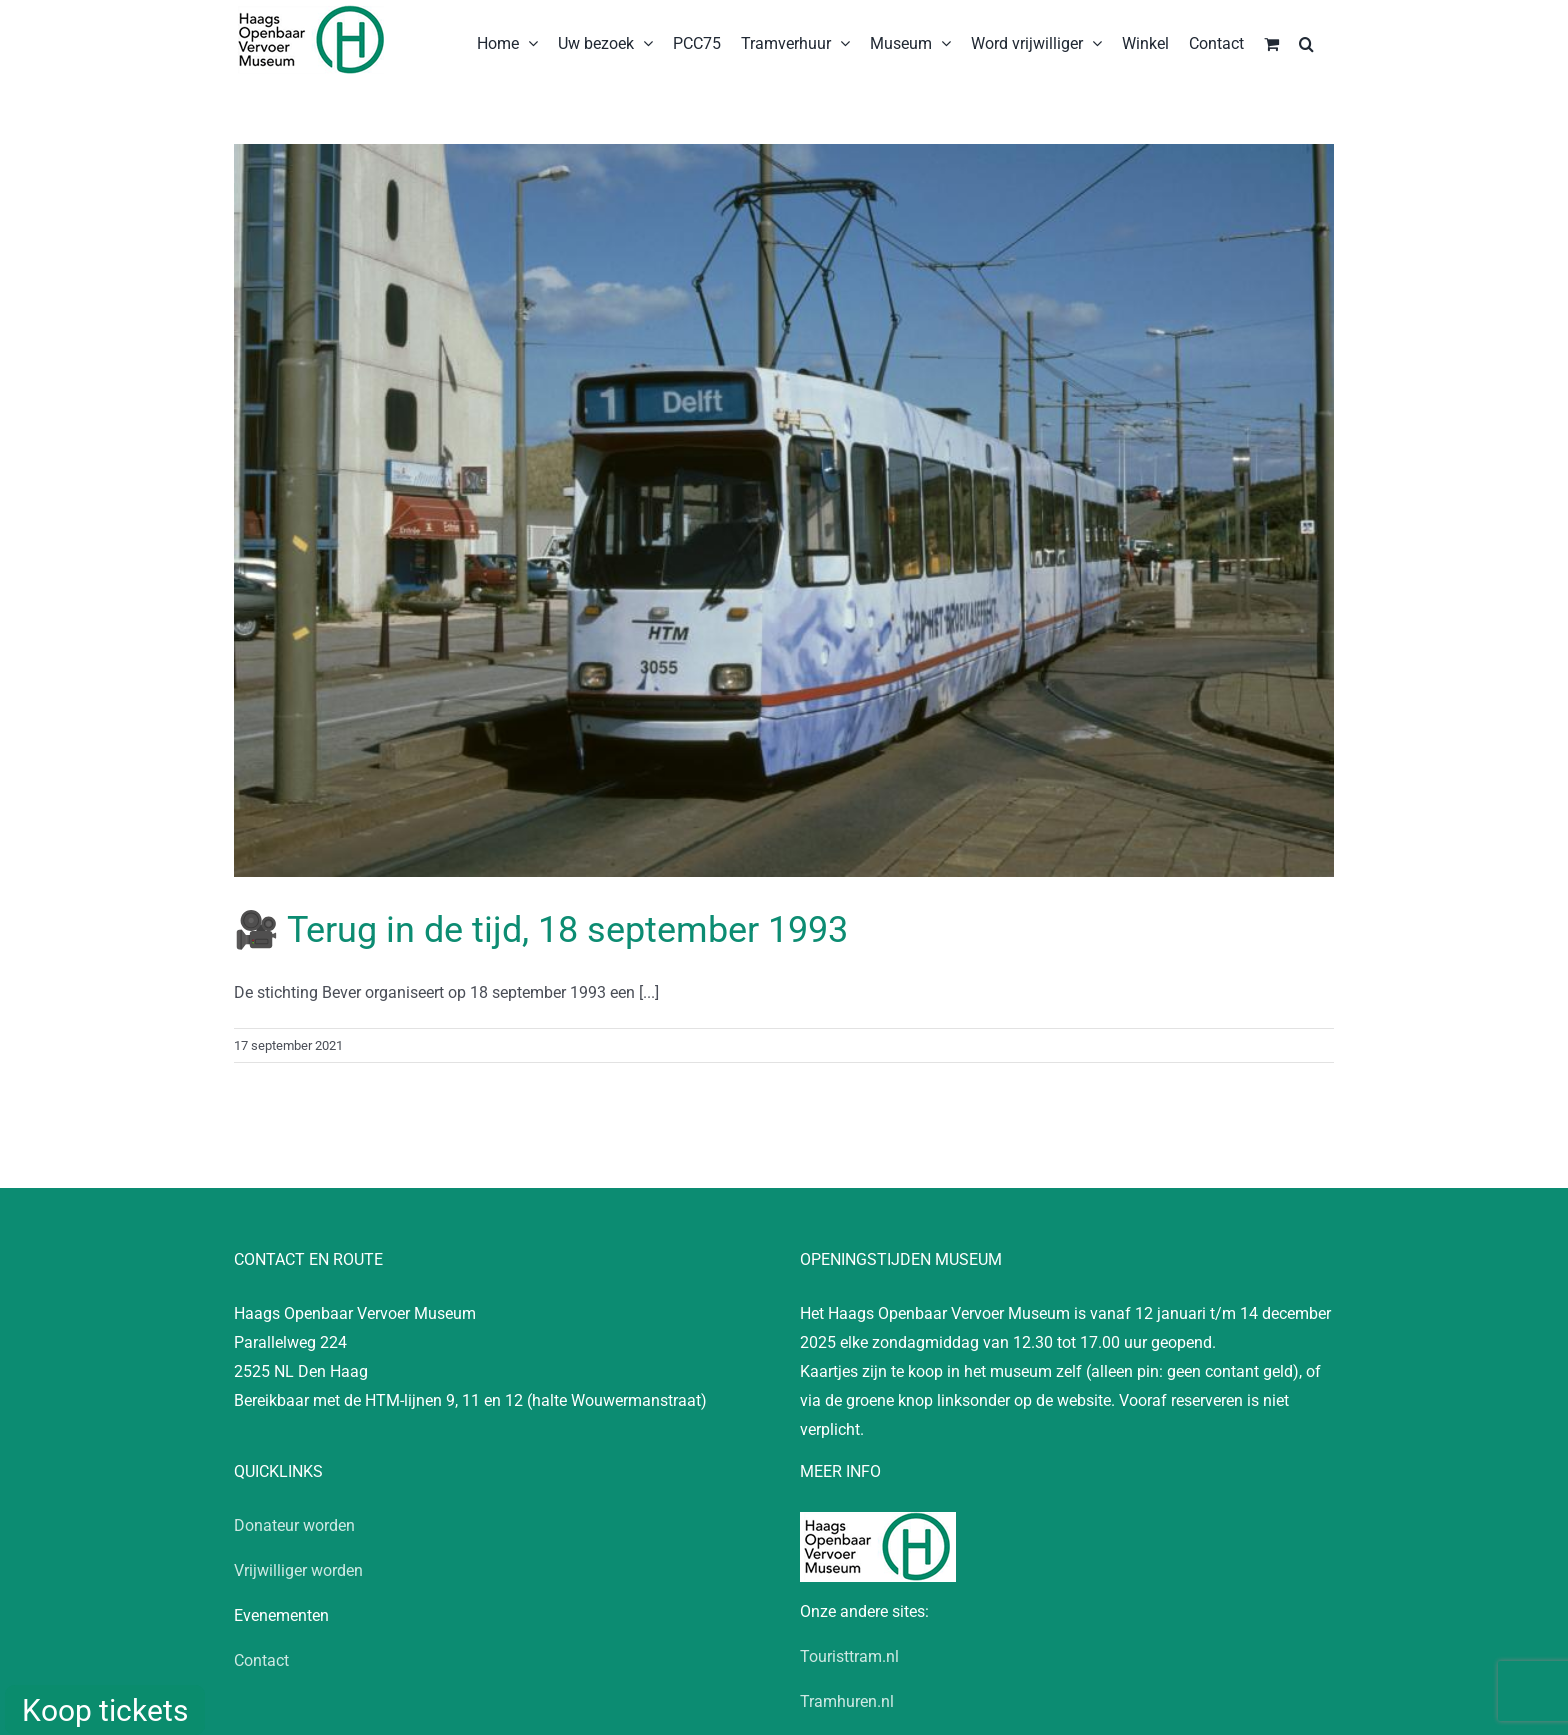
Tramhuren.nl (847, 1701)
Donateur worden (294, 1525)
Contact (261, 1660)
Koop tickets (105, 1710)
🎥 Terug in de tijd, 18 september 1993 (541, 930)
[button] (1306, 42)
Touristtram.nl (849, 1656)
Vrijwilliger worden (298, 1570)
